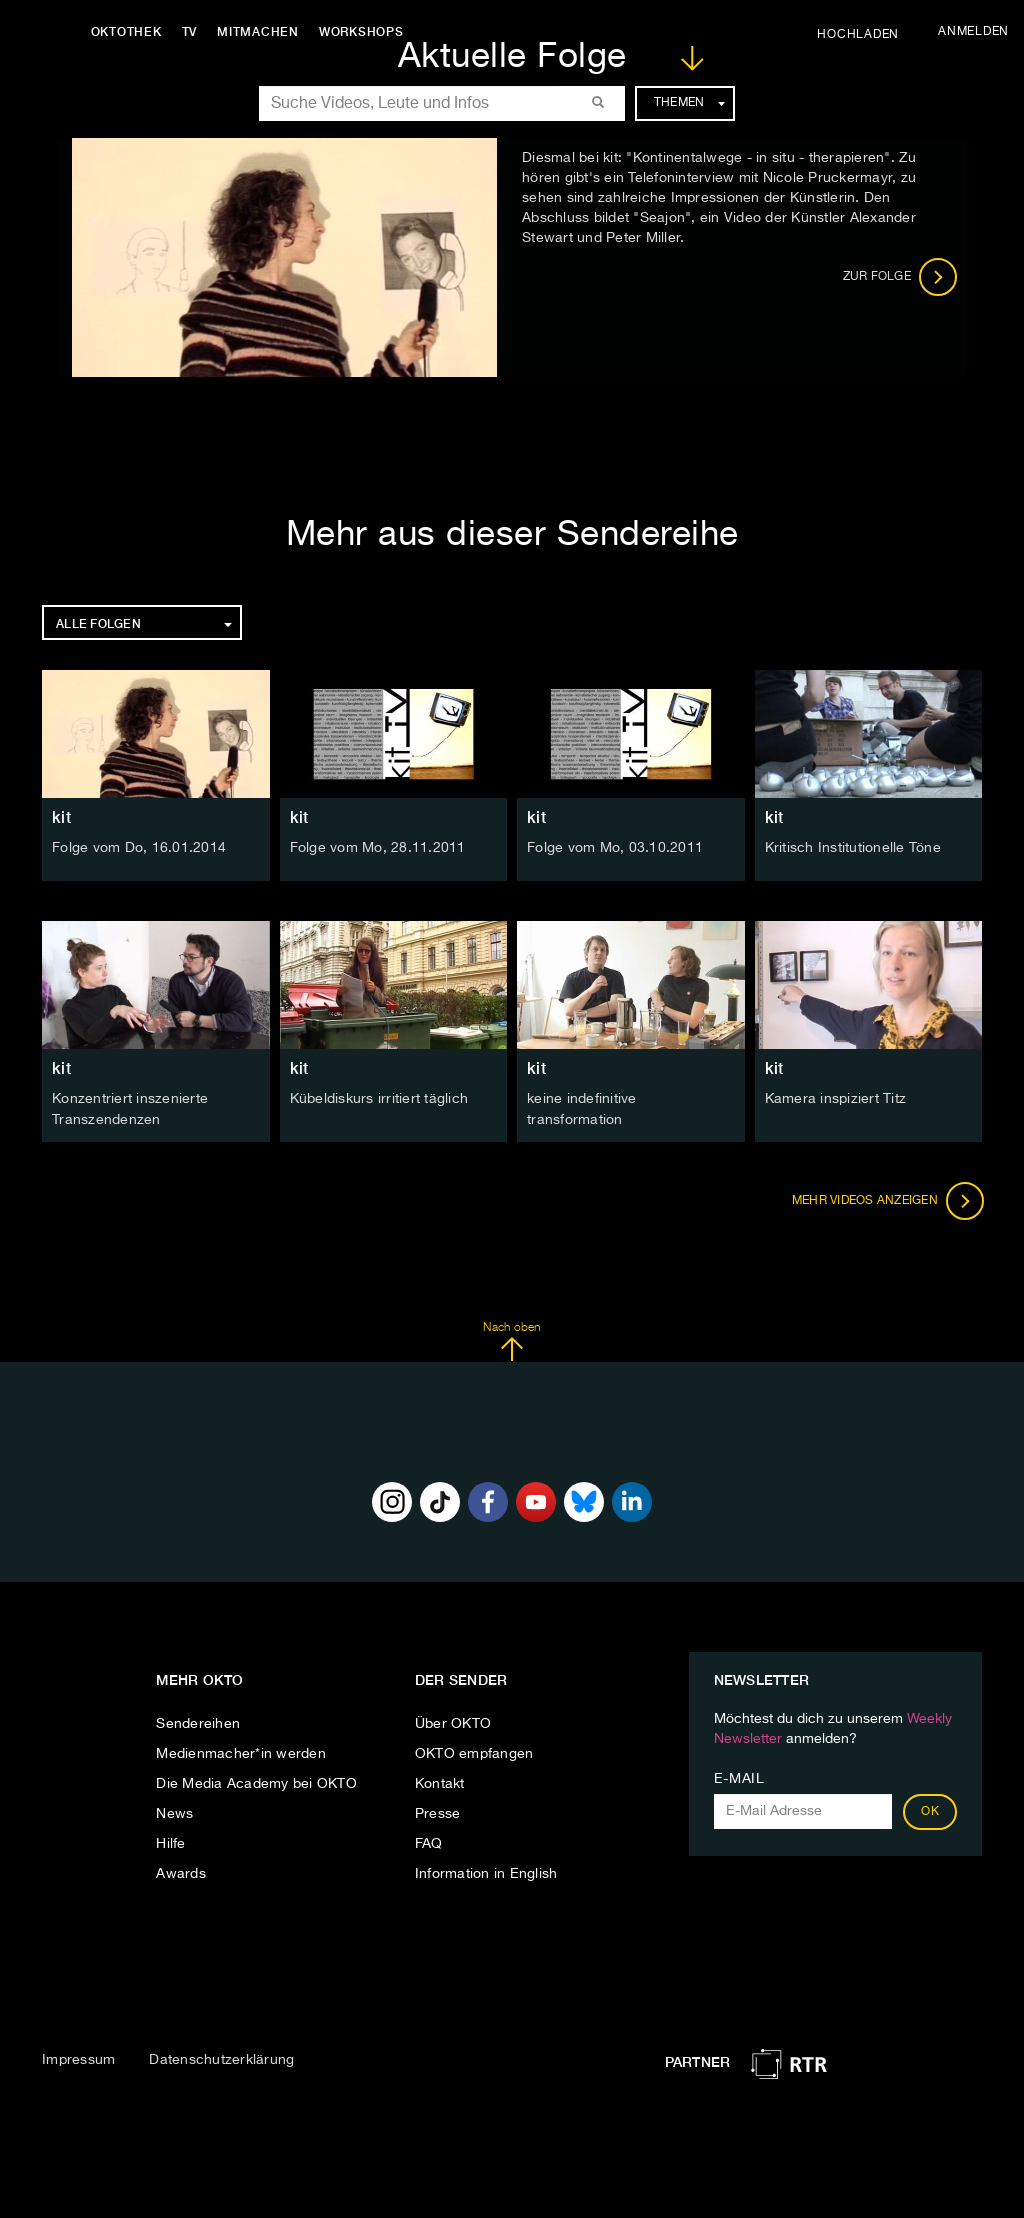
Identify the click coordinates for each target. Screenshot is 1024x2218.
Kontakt (440, 1783)
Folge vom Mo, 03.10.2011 (615, 848)
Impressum (78, 2058)
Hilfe (170, 1843)
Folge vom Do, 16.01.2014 (139, 848)
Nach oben (511, 1340)
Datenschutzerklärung (221, 2058)
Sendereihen (198, 1723)
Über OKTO (453, 1723)
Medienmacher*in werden (241, 1753)
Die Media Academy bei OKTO (256, 1783)
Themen (689, 103)
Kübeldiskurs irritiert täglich (379, 1099)
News (174, 1813)
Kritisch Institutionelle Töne (853, 848)
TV (194, 32)
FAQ (429, 1843)
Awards (181, 1873)
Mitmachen (263, 32)
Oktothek (130, 32)
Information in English (486, 1873)
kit (61, 817)
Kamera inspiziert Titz (836, 1099)
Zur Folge (900, 277)
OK (930, 1811)
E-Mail (739, 1778)
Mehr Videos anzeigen (886, 1199)
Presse (438, 1813)
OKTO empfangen (474, 1753)
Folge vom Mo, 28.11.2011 (378, 848)
